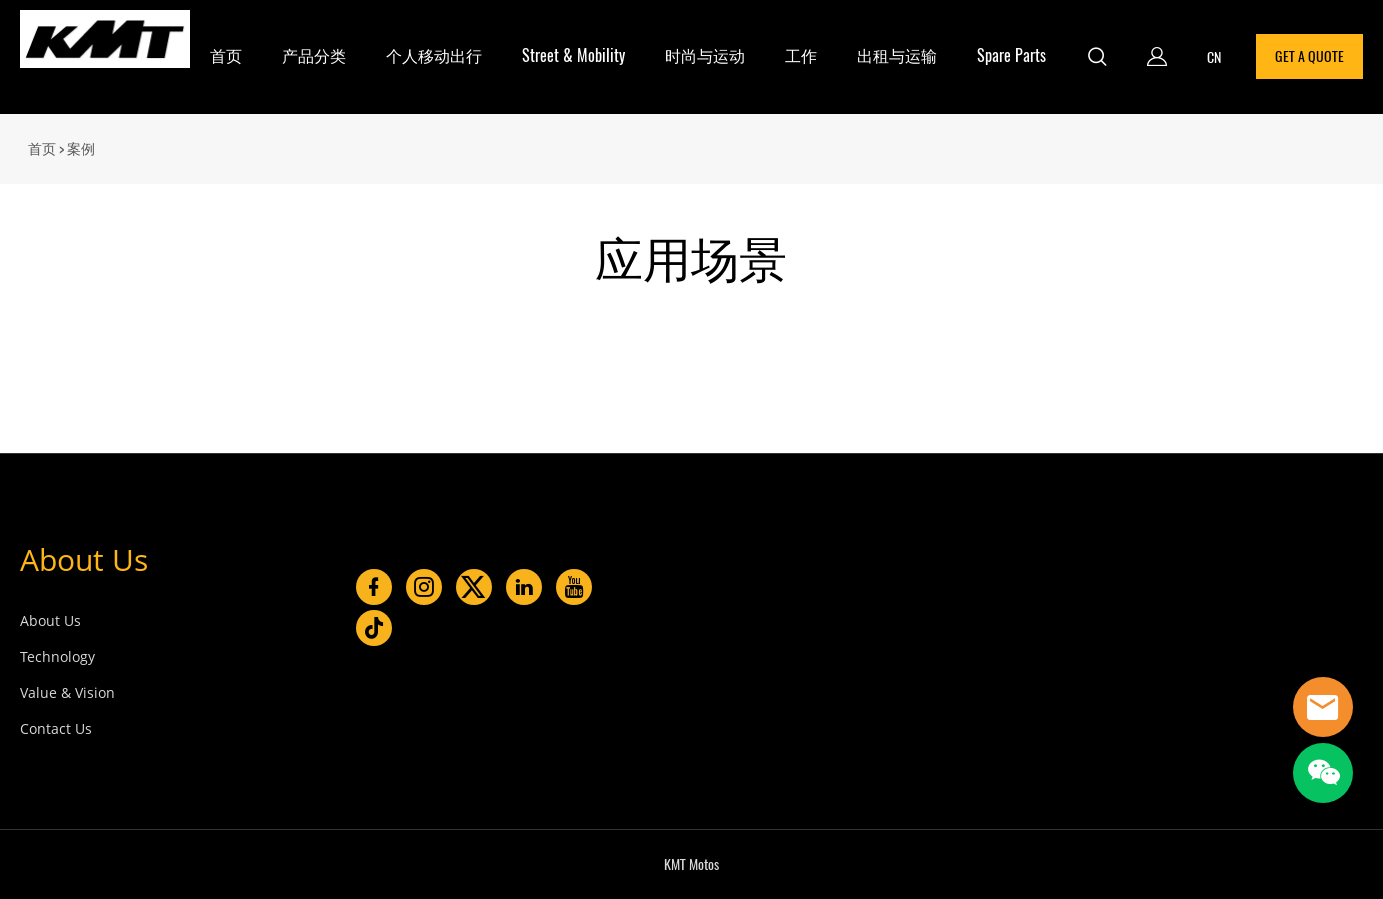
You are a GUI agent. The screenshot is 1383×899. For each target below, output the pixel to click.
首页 (226, 55)
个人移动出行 (434, 55)
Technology (57, 656)
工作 (801, 55)
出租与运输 (897, 55)
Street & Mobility (573, 55)
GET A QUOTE (1309, 56)
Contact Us (56, 728)
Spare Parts (1011, 55)
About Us (84, 559)
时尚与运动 (705, 55)
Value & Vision (67, 692)
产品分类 (314, 55)
